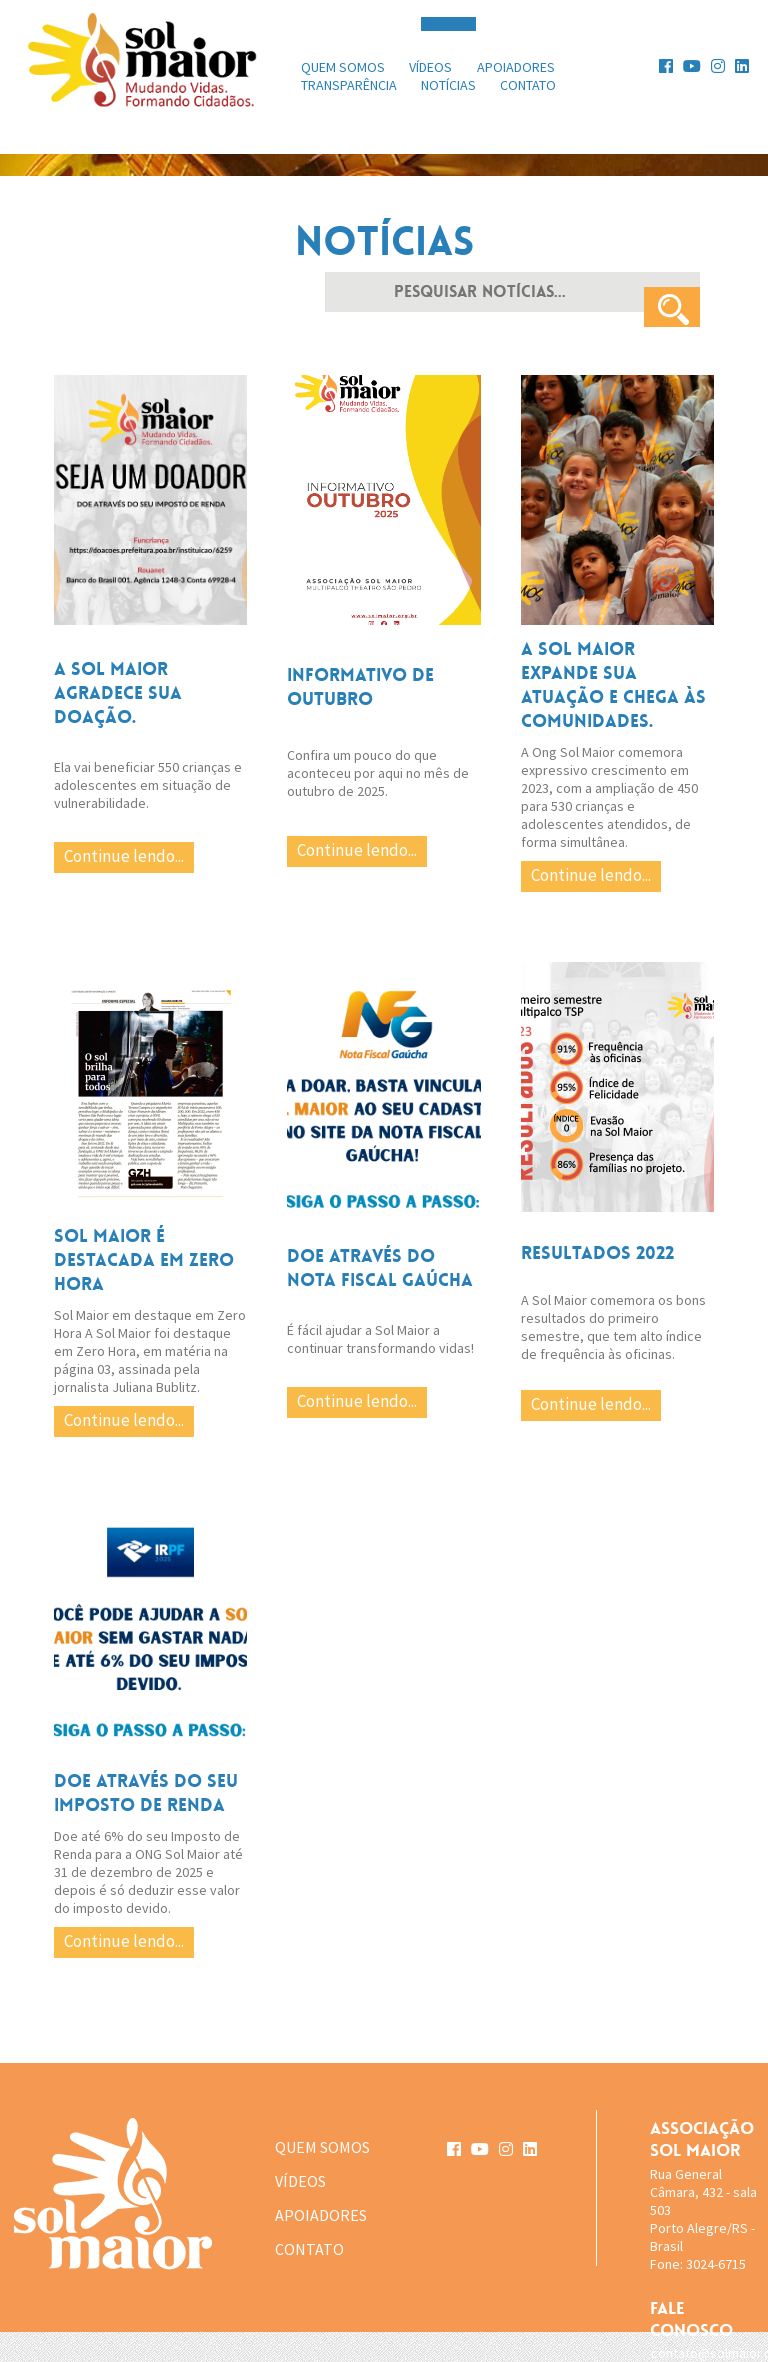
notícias (448, 85)
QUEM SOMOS (322, 2147)
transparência (349, 85)
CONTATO (309, 2249)
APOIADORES (321, 2215)
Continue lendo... (124, 856)
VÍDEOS (300, 2181)
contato (528, 85)
